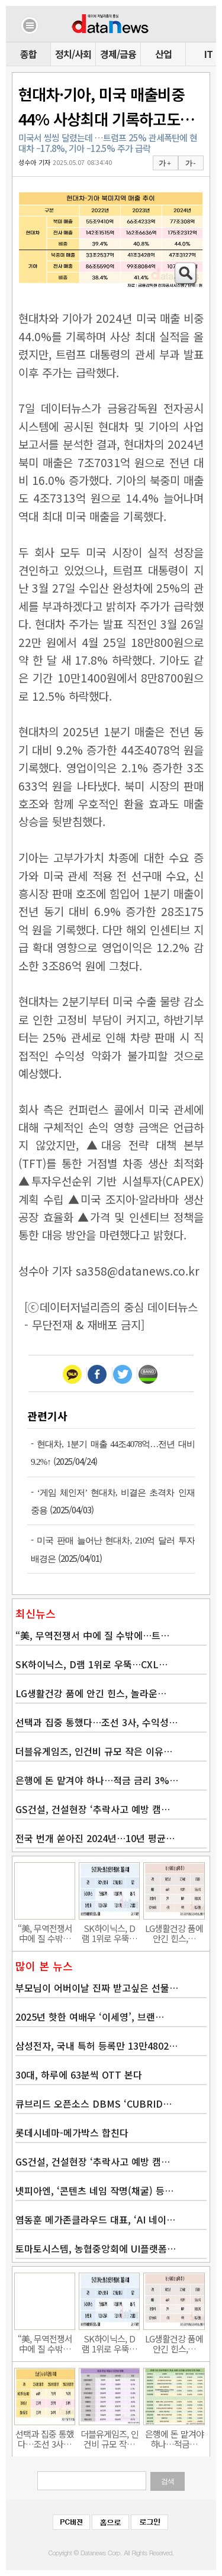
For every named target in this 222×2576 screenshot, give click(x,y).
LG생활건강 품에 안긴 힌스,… (174, 1933)
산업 (163, 54)
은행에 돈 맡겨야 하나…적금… (174, 2439)
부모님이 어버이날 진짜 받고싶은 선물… (96, 1987)
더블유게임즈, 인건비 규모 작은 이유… (93, 1751)
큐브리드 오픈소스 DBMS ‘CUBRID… (93, 2103)
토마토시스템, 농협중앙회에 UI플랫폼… (95, 2248)
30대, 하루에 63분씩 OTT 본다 (78, 2074)
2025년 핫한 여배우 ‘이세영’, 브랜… (89, 2016)
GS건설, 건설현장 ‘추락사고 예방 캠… (92, 1809)
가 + (164, 163)
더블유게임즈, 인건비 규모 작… (110, 2439)
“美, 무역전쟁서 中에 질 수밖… (45, 1933)
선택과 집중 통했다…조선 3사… (44, 2439)
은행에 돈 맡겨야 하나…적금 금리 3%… (96, 1780)
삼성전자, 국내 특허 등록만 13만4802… (96, 2045)
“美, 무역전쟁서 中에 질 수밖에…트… (92, 1635)
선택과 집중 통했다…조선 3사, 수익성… (96, 1722)
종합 (28, 54)
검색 (167, 2481)
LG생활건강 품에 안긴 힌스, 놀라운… (90, 1693)
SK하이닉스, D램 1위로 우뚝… (109, 1933)
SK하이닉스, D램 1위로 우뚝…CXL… (91, 1664)
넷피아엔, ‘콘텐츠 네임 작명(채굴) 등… (94, 2190)
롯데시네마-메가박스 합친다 (71, 2132)
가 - (190, 163)
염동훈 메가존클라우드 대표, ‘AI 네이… (95, 2219)
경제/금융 (118, 54)
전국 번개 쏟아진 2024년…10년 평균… (95, 1838)
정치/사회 (73, 54)
